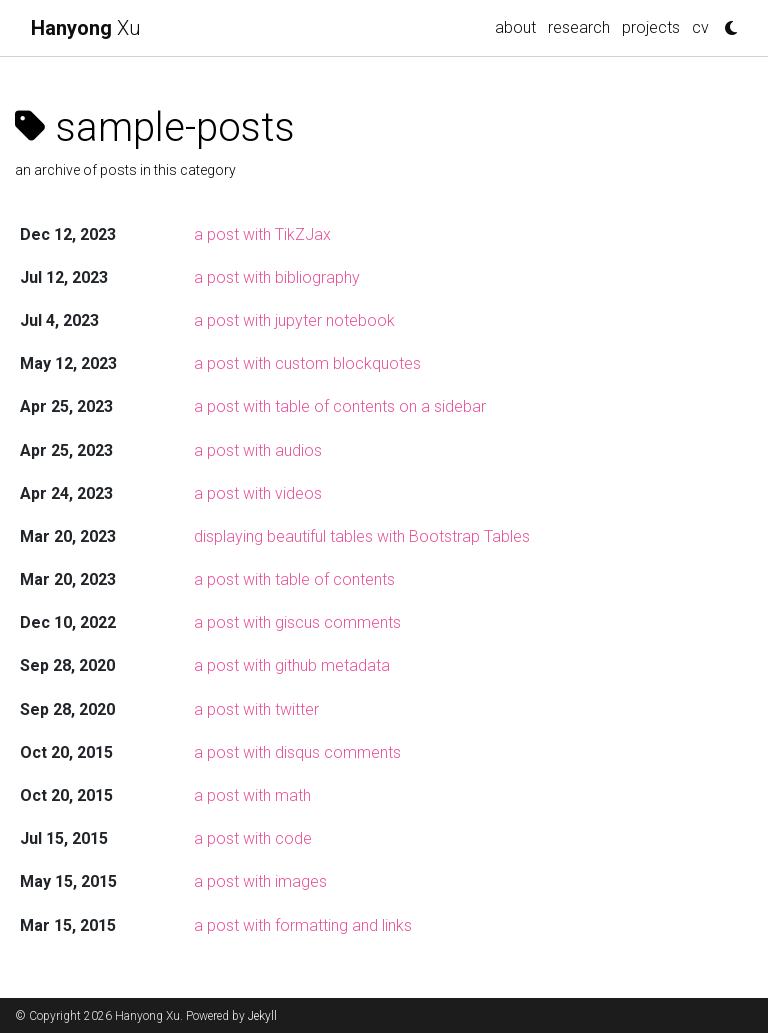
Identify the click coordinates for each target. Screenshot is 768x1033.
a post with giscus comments (297, 622)
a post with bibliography (277, 277)
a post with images (260, 881)
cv (700, 27)
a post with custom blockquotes (307, 363)
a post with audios (258, 450)
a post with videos (258, 493)
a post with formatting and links (303, 925)
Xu (86, 28)
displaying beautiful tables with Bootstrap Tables (362, 536)
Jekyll (262, 1016)
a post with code (253, 838)
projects (651, 27)
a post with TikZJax (262, 234)
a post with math (252, 795)
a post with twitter (256, 709)
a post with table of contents (294, 579)
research (579, 27)
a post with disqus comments (297, 752)
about (515, 27)
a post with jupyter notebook (294, 320)
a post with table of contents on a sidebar (340, 406)
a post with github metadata (292, 665)
